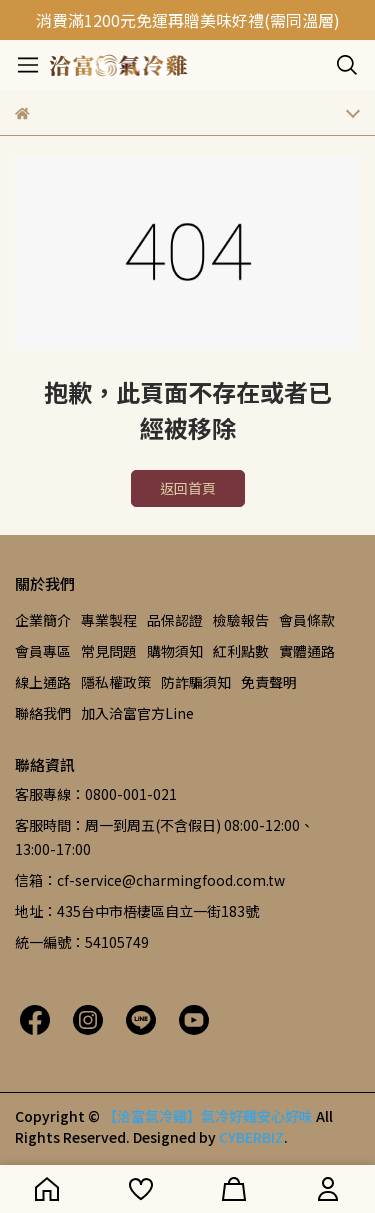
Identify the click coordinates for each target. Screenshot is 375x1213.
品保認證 (175, 620)
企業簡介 (43, 620)
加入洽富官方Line (137, 713)
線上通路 (43, 682)
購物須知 (175, 651)
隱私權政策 (116, 682)
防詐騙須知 (196, 682)
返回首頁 (188, 488)
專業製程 (109, 620)
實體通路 (307, 651)
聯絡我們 (43, 713)
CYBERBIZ (251, 1137)
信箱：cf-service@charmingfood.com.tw (150, 880)
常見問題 (109, 651)
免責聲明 (269, 682)
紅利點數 (241, 651)
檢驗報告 (241, 620)
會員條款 (307, 620)
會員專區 (43, 651)
